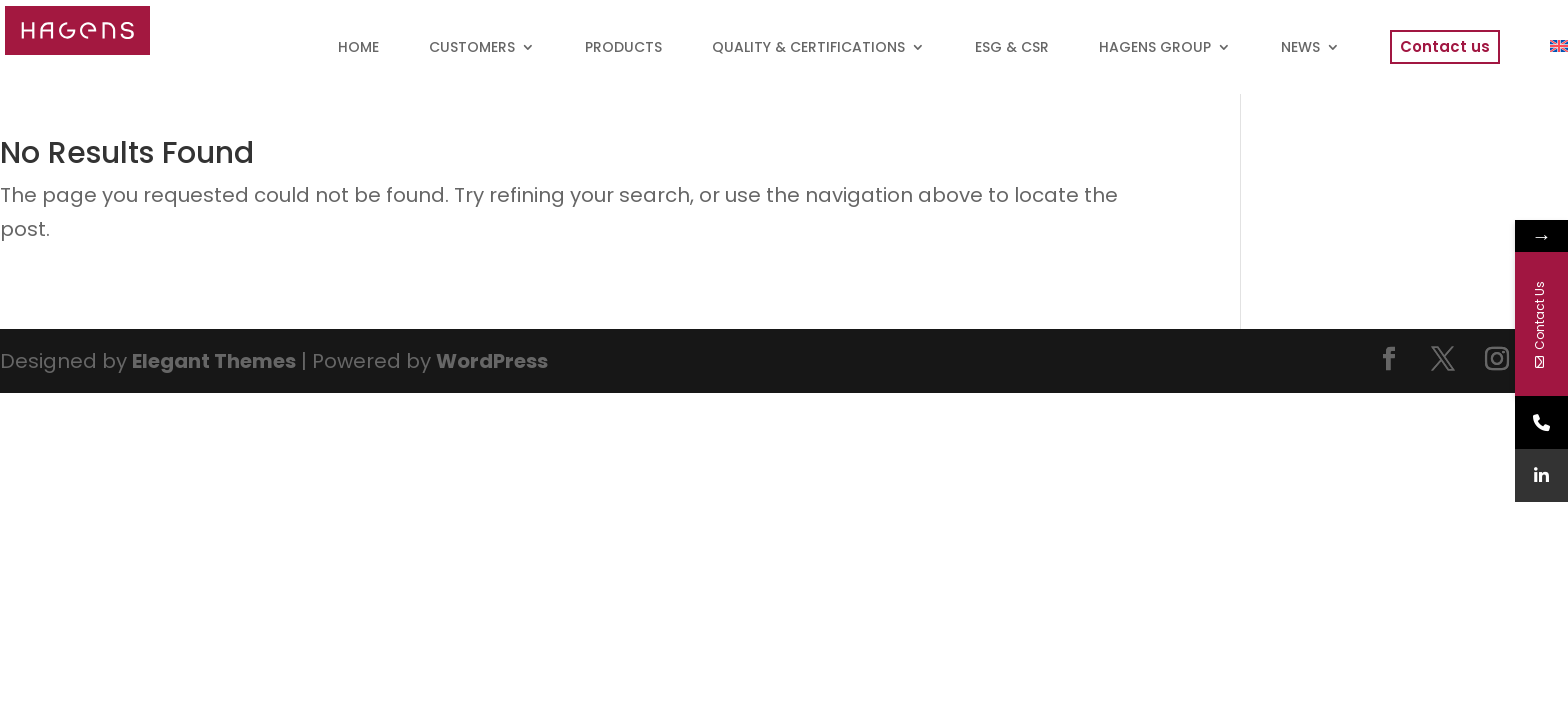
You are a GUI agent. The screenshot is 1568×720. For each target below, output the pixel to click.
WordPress (492, 361)
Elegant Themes (214, 361)
